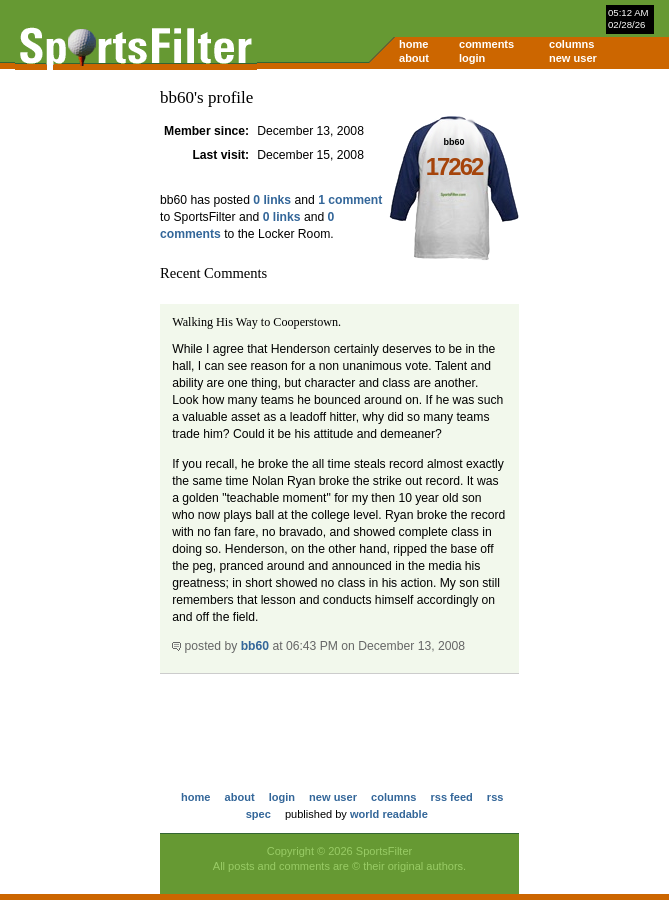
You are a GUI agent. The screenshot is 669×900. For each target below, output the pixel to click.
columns (571, 44)
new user (573, 58)
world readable (389, 814)
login (472, 58)
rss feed (451, 797)
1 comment (350, 200)
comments (486, 44)
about (414, 58)
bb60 (255, 646)
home (413, 44)
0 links (272, 200)
